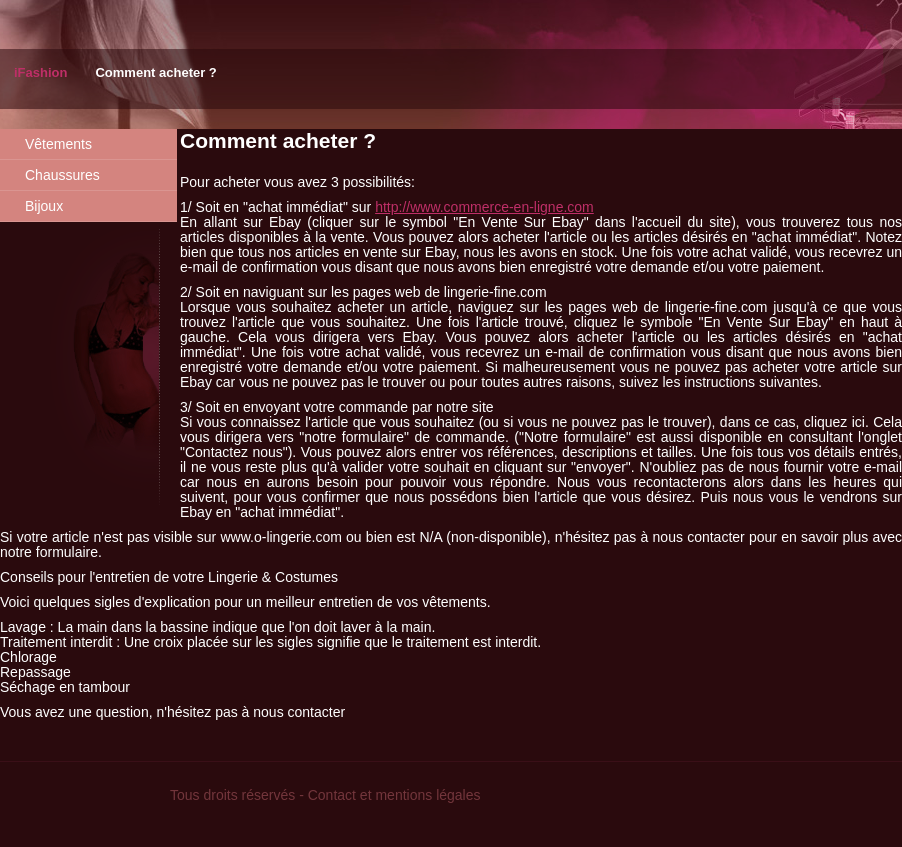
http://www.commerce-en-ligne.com (484, 207)
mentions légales (427, 795)
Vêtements (58, 144)
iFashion (40, 72)
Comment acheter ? (155, 72)
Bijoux (44, 206)
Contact (332, 795)
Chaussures (62, 175)
